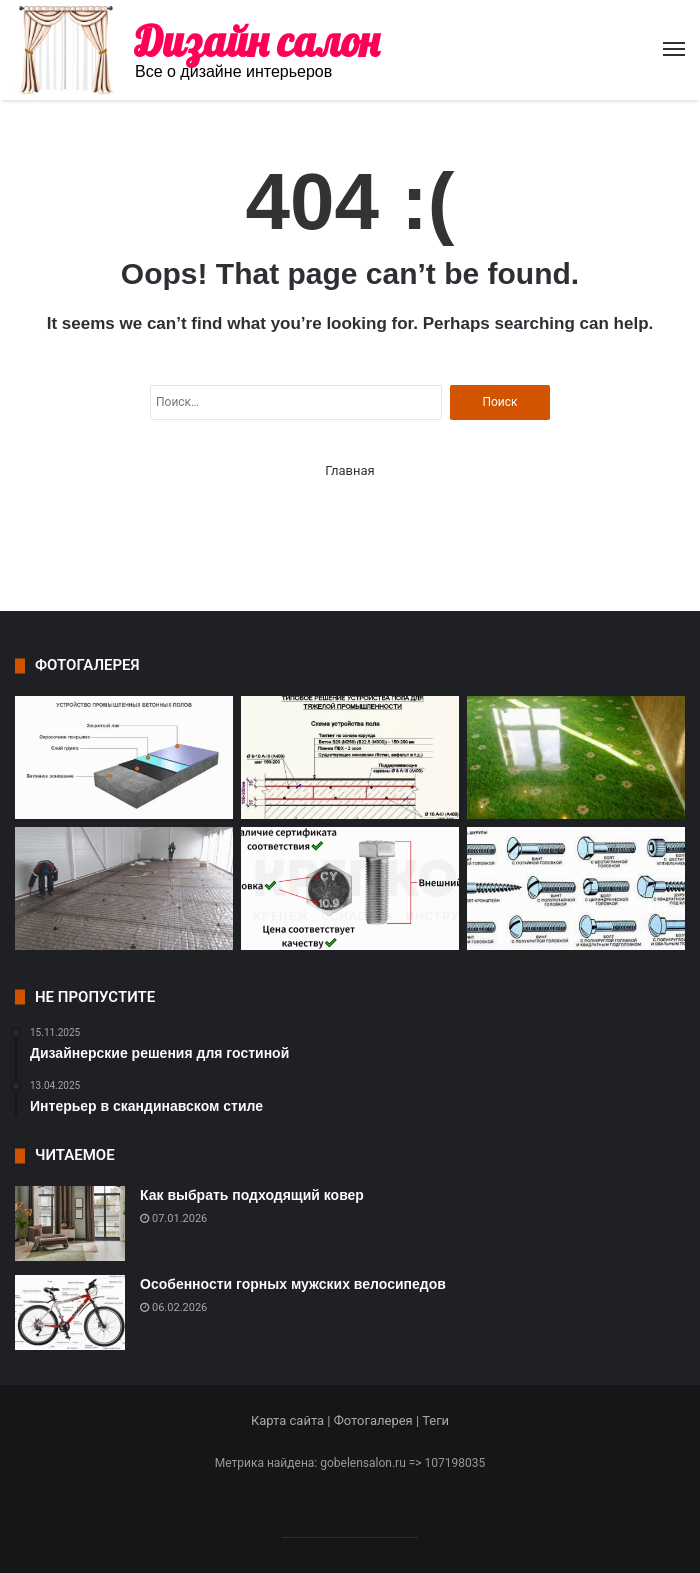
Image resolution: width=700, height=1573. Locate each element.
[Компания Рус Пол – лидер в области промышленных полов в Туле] (124, 888)
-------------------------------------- (350, 1536)
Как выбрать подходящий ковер (252, 1195)
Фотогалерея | (378, 1420)
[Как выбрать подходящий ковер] (70, 1223)
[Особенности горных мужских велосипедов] (70, 1312)
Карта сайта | (292, 1420)
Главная (349, 470)
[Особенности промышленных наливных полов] (124, 757)
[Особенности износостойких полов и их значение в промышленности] (350, 757)
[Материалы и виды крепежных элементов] (576, 888)
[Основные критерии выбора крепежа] (350, 888)
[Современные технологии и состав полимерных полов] (576, 757)
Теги (435, 1420)
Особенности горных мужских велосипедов (293, 1284)
